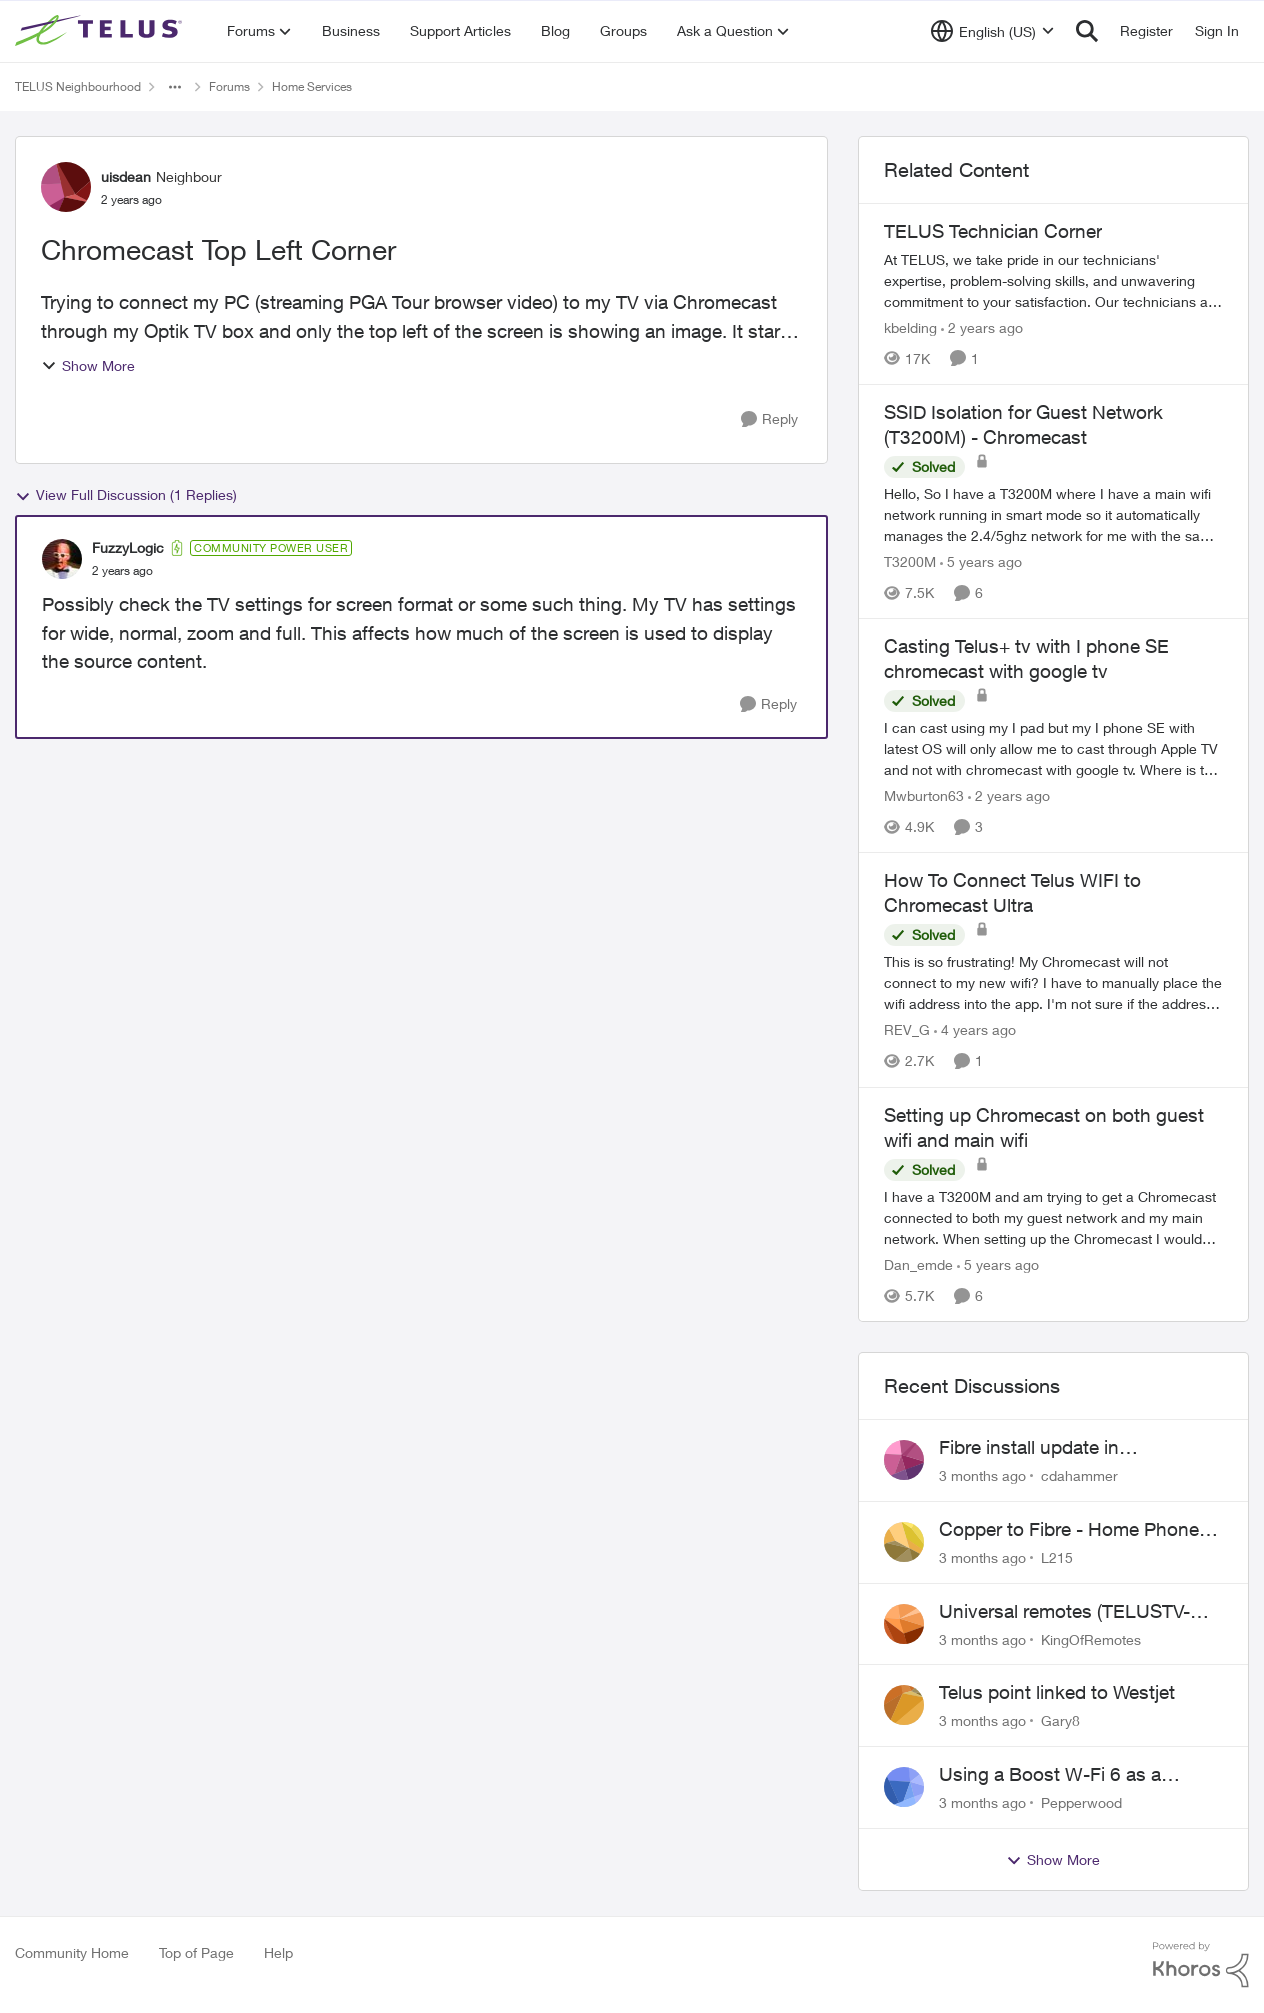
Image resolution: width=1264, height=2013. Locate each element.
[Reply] (769, 419)
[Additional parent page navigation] (175, 87)
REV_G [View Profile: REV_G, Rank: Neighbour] (907, 1030)
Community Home (72, 1952)
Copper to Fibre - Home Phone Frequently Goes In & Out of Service (1069, 1530)
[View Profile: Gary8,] (904, 1705)
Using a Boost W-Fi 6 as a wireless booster (1050, 1775)
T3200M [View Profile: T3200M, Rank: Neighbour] (910, 561)
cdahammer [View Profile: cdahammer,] (1079, 1475)
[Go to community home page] (101, 31)
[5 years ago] (981, 561)
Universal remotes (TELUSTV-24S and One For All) (1064, 1612)
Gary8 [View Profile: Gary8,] (1060, 1720)
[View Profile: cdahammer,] (904, 1460)
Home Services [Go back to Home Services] (312, 86)
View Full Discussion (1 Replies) (126, 495)
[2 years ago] (982, 327)
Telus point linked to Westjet (1057, 1692)
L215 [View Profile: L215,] (1057, 1557)
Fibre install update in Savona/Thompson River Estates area (1078, 1448)
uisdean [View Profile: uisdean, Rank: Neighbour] (126, 176)
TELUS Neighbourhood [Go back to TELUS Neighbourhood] (78, 86)
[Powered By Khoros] (1201, 1965)
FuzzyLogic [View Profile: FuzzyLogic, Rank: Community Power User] (128, 547)
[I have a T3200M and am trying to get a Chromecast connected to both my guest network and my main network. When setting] (1053, 1217)
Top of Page (196, 1952)
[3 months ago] (982, 1475)
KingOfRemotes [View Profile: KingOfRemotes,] (1091, 1638)
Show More (88, 365)
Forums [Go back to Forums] (229, 86)
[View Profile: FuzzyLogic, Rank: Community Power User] (62, 559)
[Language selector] (992, 31)
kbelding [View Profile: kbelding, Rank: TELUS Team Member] (910, 327)
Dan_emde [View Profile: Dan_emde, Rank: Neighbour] (918, 1264)
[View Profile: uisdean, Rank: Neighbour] (66, 187)
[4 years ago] (975, 1030)
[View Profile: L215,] (904, 1542)
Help (278, 1952)
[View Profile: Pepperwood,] (904, 1787)
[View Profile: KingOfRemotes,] (904, 1624)
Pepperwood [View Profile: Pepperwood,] (1081, 1802)
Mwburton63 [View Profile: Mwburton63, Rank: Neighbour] (924, 795)
